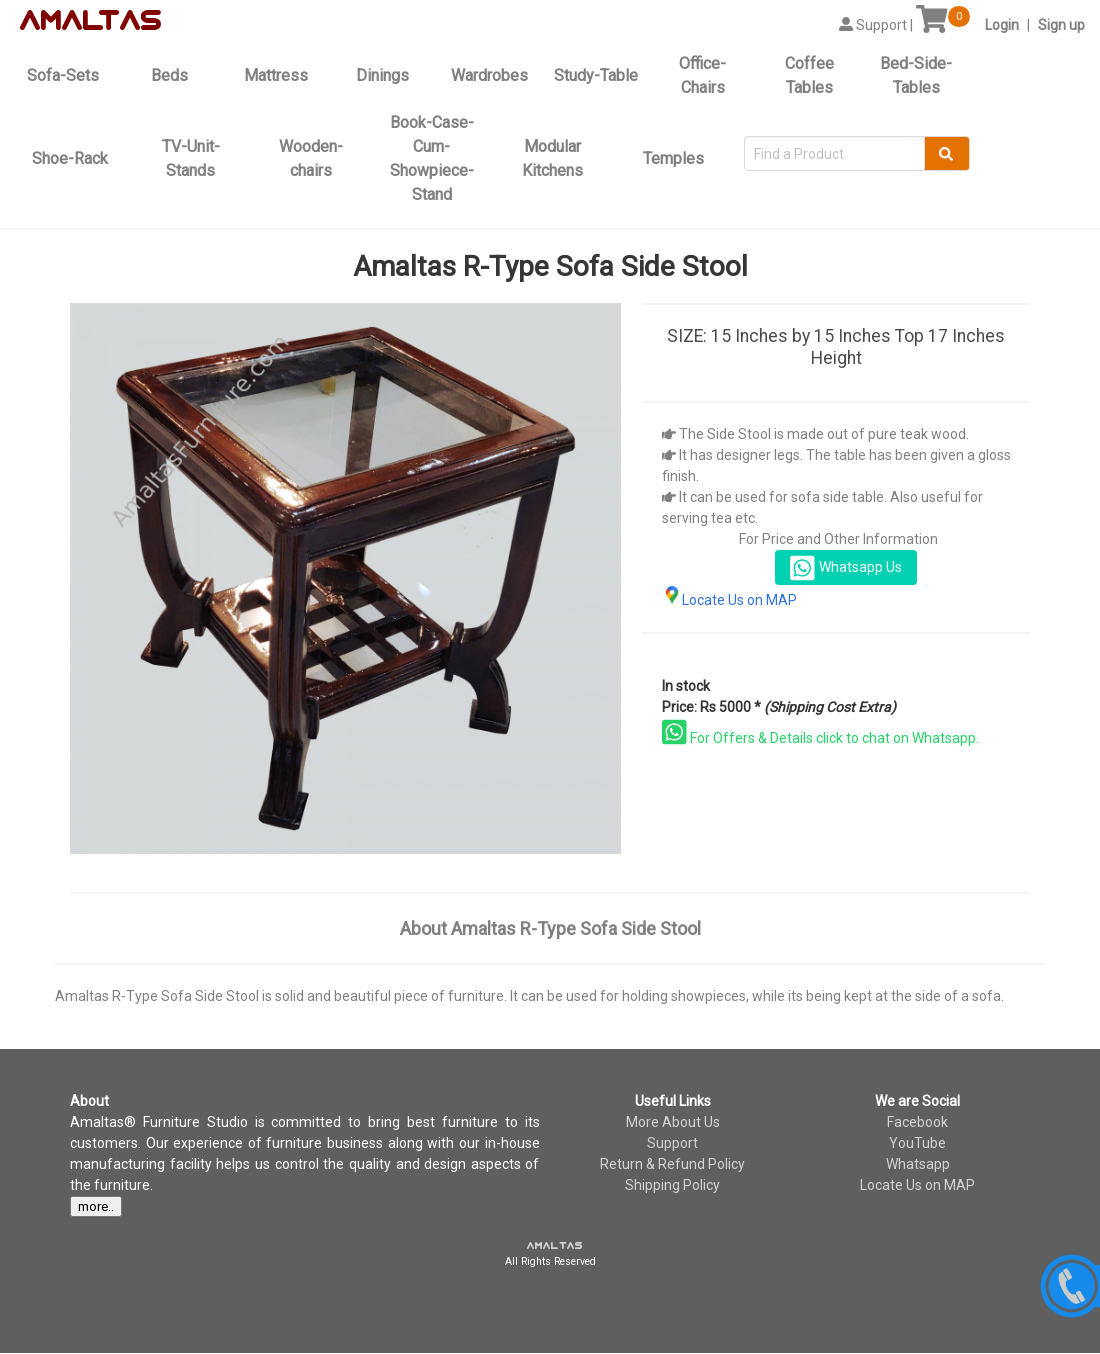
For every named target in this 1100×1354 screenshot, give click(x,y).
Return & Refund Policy (672, 1164)
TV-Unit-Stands (191, 158)
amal (62, 21)
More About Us (673, 1122)
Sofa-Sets (63, 75)
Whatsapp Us (846, 568)
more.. (96, 1206)
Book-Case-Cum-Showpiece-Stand (432, 158)
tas (130, 21)
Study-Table (596, 75)
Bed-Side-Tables (916, 75)
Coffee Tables (809, 75)
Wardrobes (489, 75)
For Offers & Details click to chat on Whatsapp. (820, 738)
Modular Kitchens (552, 158)
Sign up (1061, 25)
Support (672, 1143)
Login (1002, 25)
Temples (673, 158)
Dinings (382, 75)
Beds (169, 75)
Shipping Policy (672, 1185)
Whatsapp (918, 1164)
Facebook (917, 1122)
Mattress (276, 75)
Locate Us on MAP (729, 600)
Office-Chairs (702, 75)
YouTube (917, 1143)
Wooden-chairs (311, 158)
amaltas (555, 1246)
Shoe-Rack (70, 158)
